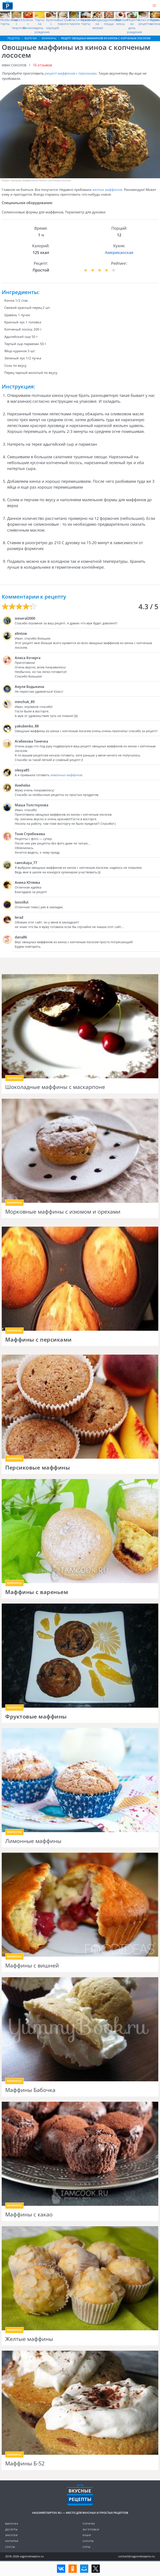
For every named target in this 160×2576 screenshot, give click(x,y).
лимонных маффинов (66, 775)
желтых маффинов (107, 189)
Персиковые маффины (37, 1468)
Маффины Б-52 (25, 2463)
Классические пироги (79, 22)
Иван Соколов (14, 65)
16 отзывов (42, 65)
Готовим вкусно (80, 2495)
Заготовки (91, 2529)
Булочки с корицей (52, 24)
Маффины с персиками (38, 1340)
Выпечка (11, 2523)
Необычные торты (9, 22)
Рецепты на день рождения (134, 26)
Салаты (88, 2541)
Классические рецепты (148, 22)
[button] (154, 5)
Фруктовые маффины (36, 1717)
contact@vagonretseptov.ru (136, 2556)
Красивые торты (88, 22)
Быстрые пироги (64, 22)
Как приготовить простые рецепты (7, 5)
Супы (86, 2546)
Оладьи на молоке (98, 24)
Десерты (11, 2529)
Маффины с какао (29, 2214)
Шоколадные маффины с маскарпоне (55, 1087)
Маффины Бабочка (30, 2090)
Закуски (11, 2535)
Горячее (89, 2523)
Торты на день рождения (42, 26)
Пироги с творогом (18, 24)
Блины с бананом (29, 24)
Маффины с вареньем (36, 1592)
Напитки (11, 2541)
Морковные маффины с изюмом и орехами (62, 1212)
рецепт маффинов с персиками (70, 73)
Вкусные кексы (121, 22)
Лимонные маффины (33, 1841)
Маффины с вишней (32, 1965)
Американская (119, 252)
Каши (87, 2535)
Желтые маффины (29, 2339)
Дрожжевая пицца (112, 22)
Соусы (10, 2546)
